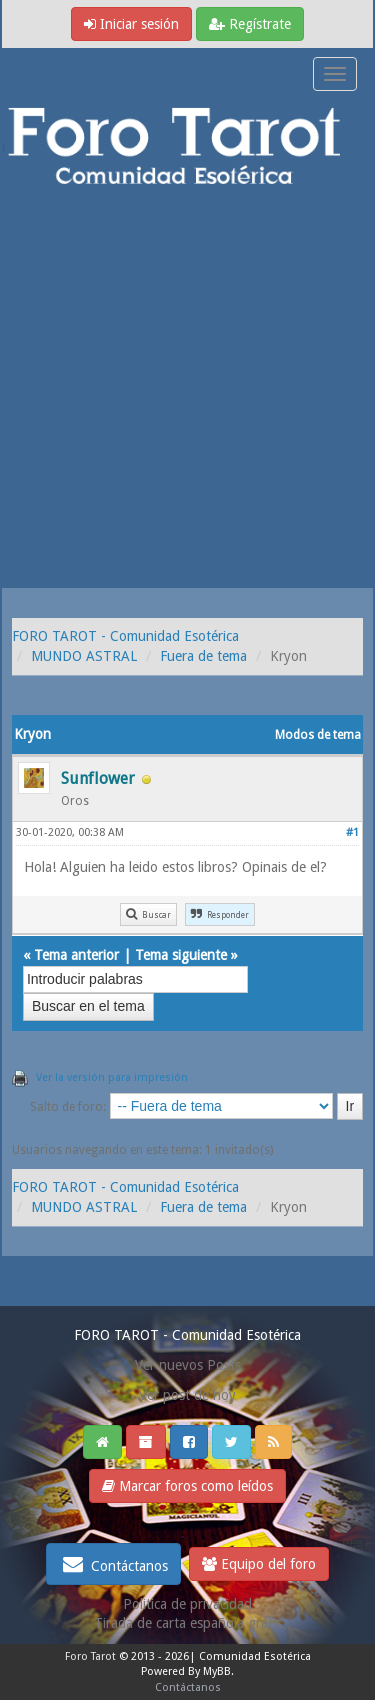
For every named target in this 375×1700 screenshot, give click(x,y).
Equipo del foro (259, 1564)
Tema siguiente (181, 955)
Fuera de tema (203, 656)
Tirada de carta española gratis (188, 1623)
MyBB (217, 1671)
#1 (352, 832)
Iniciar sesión (131, 24)
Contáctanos (113, 1564)
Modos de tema (318, 735)
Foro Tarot (90, 1656)
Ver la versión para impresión (112, 1077)
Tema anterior (76, 955)
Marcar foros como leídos (187, 1486)
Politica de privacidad (187, 1604)
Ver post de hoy (187, 1395)
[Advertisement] (187, 390)
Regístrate (250, 24)
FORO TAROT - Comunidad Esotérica (125, 636)
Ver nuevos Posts (188, 1365)
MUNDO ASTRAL (84, 656)
